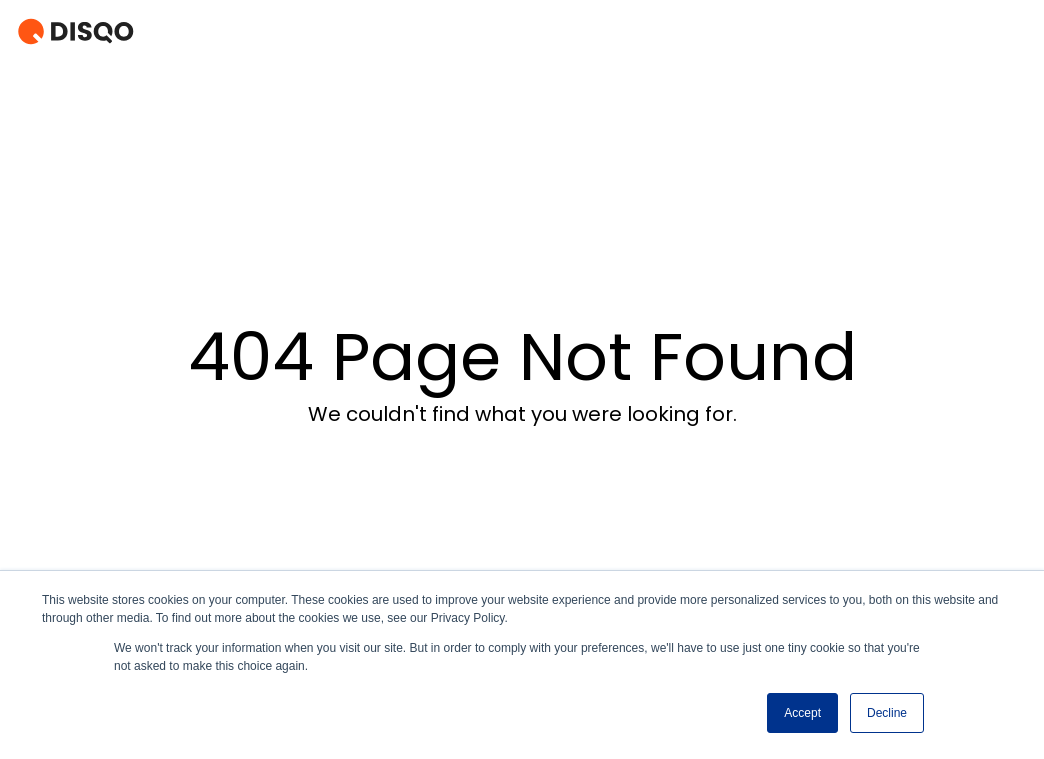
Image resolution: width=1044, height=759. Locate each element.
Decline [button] (887, 713)
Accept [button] (802, 713)
